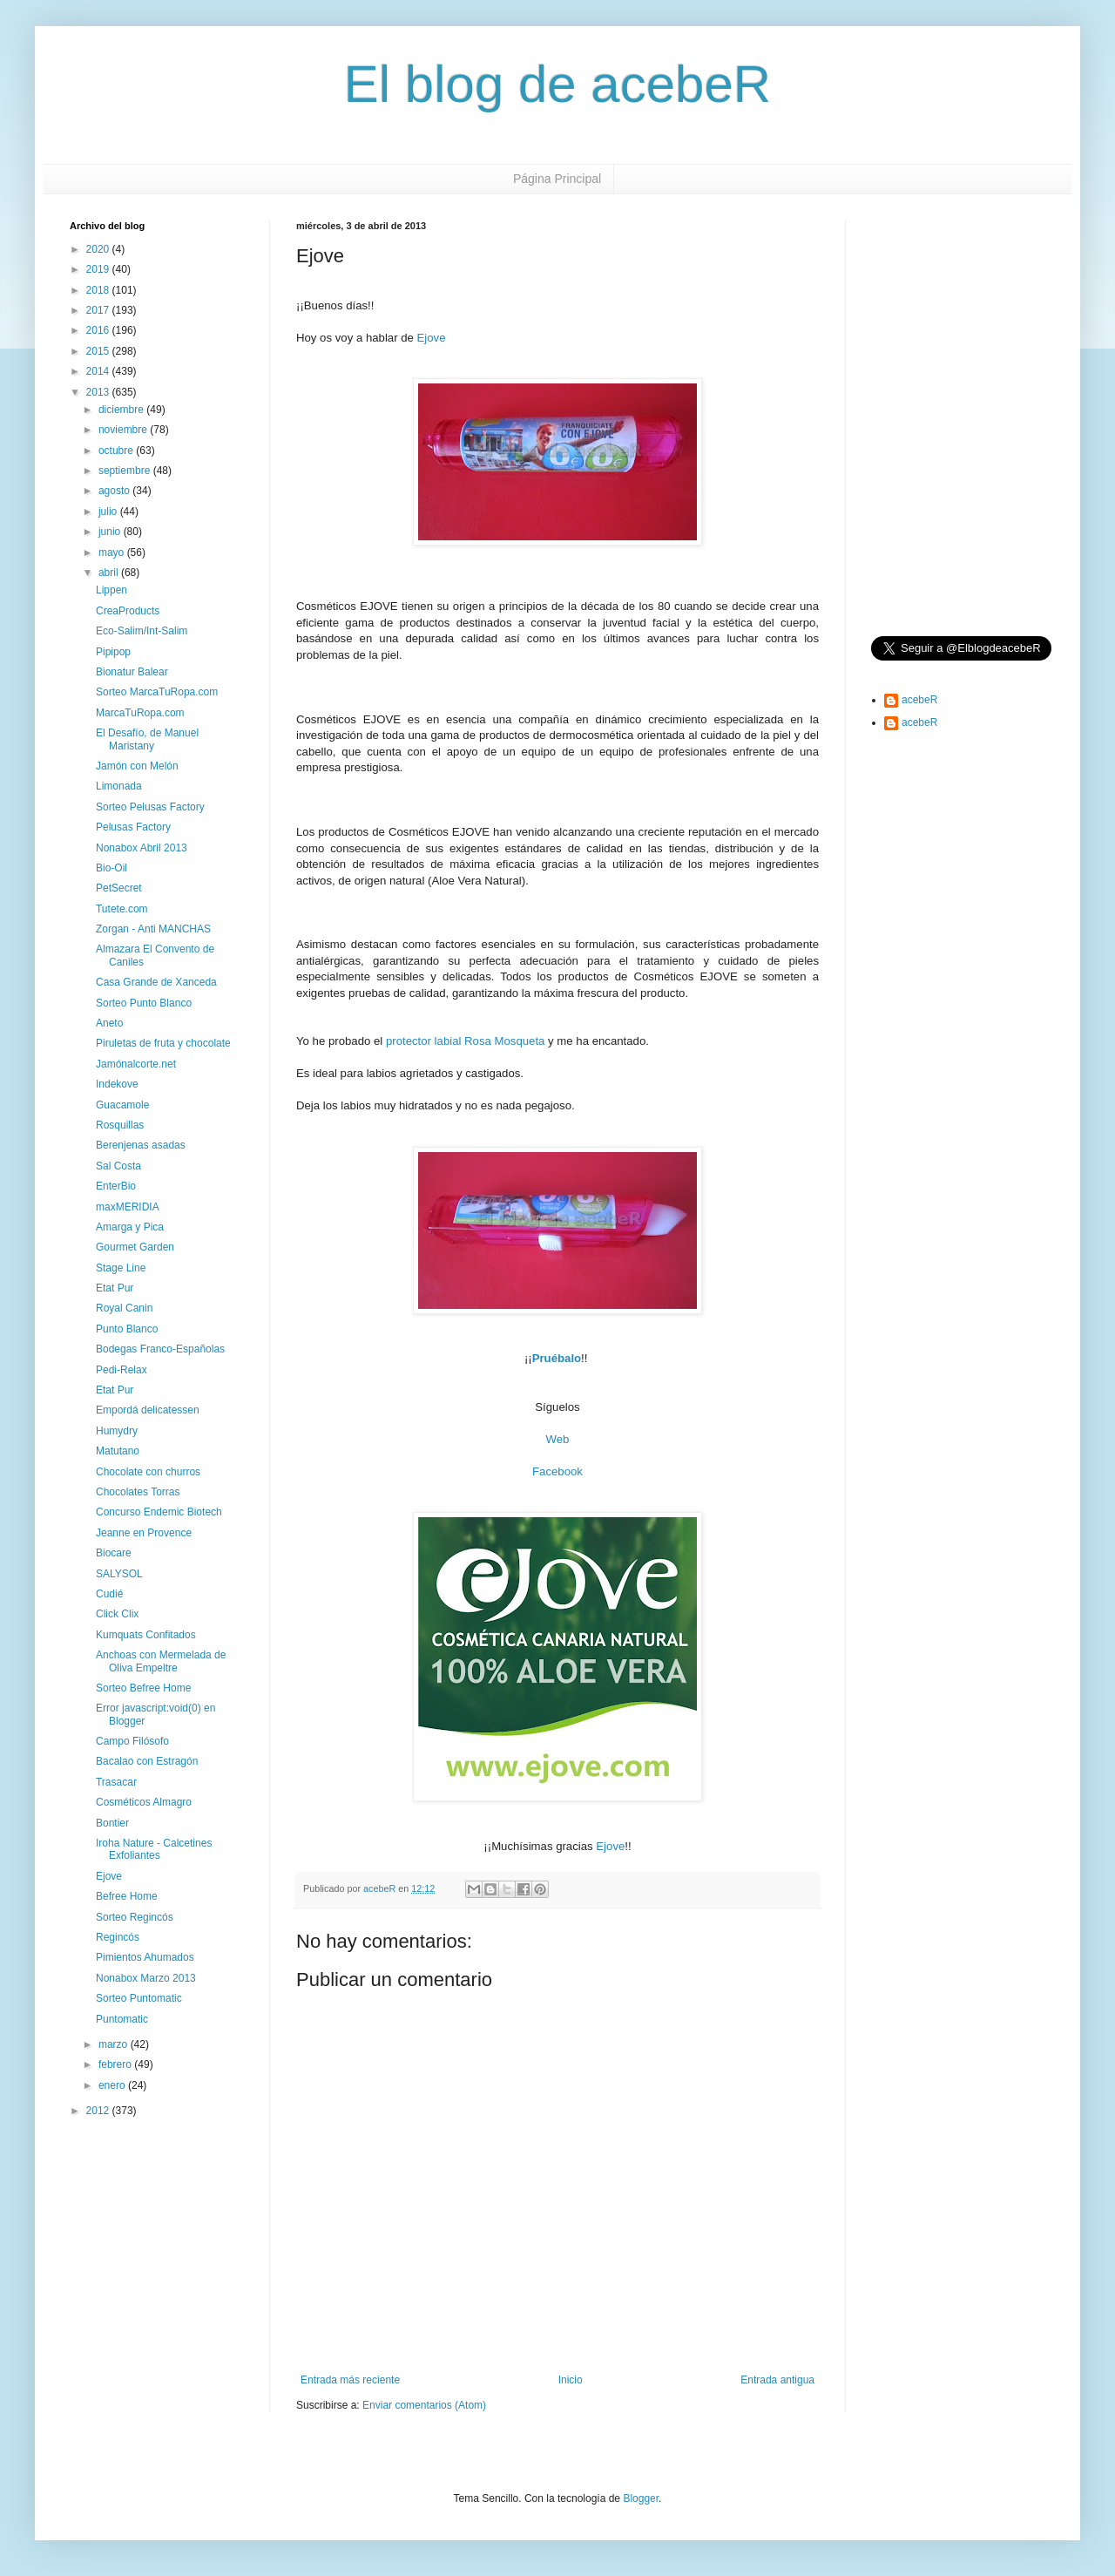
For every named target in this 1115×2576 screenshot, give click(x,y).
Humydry (117, 1431)
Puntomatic (122, 2019)
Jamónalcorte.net (136, 1064)
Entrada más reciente (350, 2380)
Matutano (117, 1451)
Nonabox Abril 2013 (141, 848)
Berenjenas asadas (141, 1145)
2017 (99, 310)
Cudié (109, 1594)
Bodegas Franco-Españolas (160, 1349)
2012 (99, 2111)
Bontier (112, 1823)
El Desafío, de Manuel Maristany (147, 739)
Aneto (109, 1023)
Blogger (641, 2498)
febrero (116, 2064)
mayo (112, 552)
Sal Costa (118, 1166)
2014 (99, 371)
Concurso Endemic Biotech (159, 1512)
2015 (99, 351)
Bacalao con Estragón (147, 1761)
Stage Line (120, 1268)
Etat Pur (114, 1288)
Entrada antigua (777, 2380)
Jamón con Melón (137, 766)
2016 (99, 330)
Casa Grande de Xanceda (156, 982)
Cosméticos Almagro (144, 1802)
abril (109, 572)
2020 (99, 249)
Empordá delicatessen (147, 1410)
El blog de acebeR (557, 84)
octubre (117, 450)
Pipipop (113, 652)
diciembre (122, 409)
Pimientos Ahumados (145, 1957)
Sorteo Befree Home (143, 1688)
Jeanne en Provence (144, 1533)
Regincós (117, 1937)
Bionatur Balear (132, 672)
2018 (99, 290)
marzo (114, 2044)
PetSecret (119, 888)
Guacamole (122, 1105)
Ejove (431, 337)
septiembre (125, 470)
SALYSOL (119, 1574)
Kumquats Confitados (146, 1635)
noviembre (124, 430)
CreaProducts (127, 611)
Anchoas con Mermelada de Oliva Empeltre (161, 1661)
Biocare (114, 1553)
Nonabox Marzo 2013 (146, 1978)
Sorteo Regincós (134, 1917)
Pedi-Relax (121, 1370)
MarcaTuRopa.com (140, 713)
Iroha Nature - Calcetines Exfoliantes (154, 1849)
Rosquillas (120, 1125)
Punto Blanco (127, 1329)
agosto (115, 491)
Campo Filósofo (132, 1741)
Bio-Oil (111, 868)
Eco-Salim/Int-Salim (141, 631)
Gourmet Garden (135, 1247)
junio (111, 531)
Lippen (111, 590)
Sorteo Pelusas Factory (150, 807)
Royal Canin (124, 1308)
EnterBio (116, 1186)
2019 (99, 269)
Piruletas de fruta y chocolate (163, 1043)
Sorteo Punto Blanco (144, 1003)
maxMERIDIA (127, 1207)
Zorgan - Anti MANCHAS (153, 929)
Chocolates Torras (138, 1492)
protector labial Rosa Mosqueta (465, 1040)
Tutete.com (122, 909)
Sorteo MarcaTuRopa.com (157, 692)
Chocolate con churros (148, 1472)
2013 (99, 392)
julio (109, 511)
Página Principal (557, 179)
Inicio (570, 2380)
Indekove (117, 1084)
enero (113, 2085)
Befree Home (127, 1896)
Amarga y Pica (130, 1227)
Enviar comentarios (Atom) (424, 2405)
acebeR (919, 700)
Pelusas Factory (133, 827)
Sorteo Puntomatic (139, 1998)
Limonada (119, 786)
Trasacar (116, 1782)
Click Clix (117, 1614)
